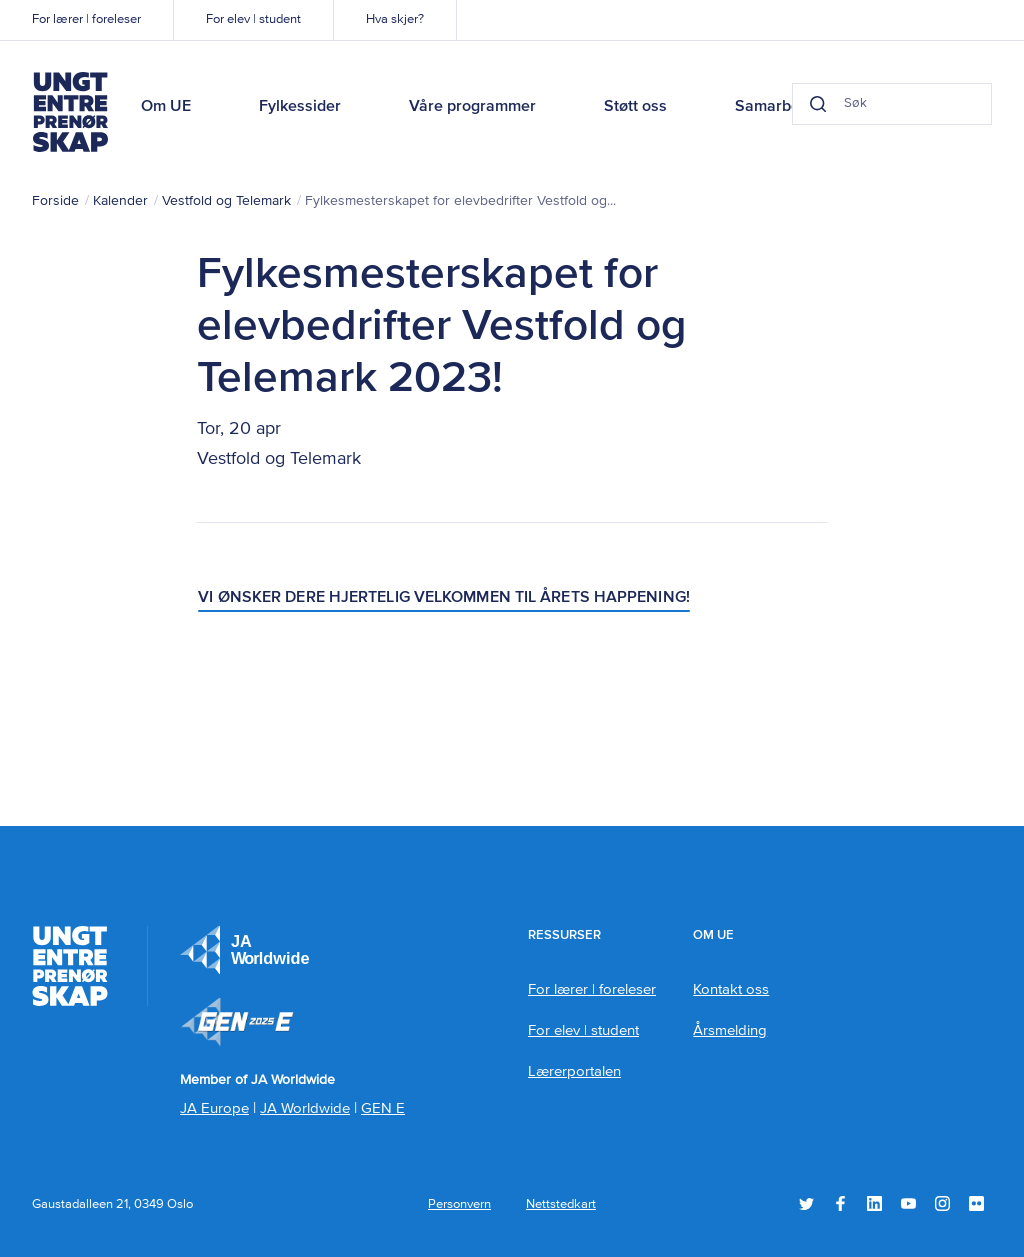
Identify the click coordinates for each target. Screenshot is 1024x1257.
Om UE (166, 107)
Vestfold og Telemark (226, 201)
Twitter (806, 1203)
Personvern (459, 1204)
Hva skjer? (395, 19)
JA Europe (245, 950)
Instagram (942, 1203)
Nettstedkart (561, 1204)
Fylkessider (300, 107)
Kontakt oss (731, 989)
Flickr (976, 1203)
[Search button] (818, 104)
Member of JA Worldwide (237, 1022)
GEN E (383, 1108)
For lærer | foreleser (86, 19)
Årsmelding (730, 1030)
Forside (55, 201)
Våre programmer (472, 107)
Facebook (840, 1203)
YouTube (908, 1203)
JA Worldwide (305, 1108)
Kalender (120, 201)
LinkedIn (874, 1203)
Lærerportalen (574, 1071)
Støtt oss (635, 107)
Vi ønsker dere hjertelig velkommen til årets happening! (444, 598)
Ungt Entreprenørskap (70, 112)
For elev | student (253, 19)
